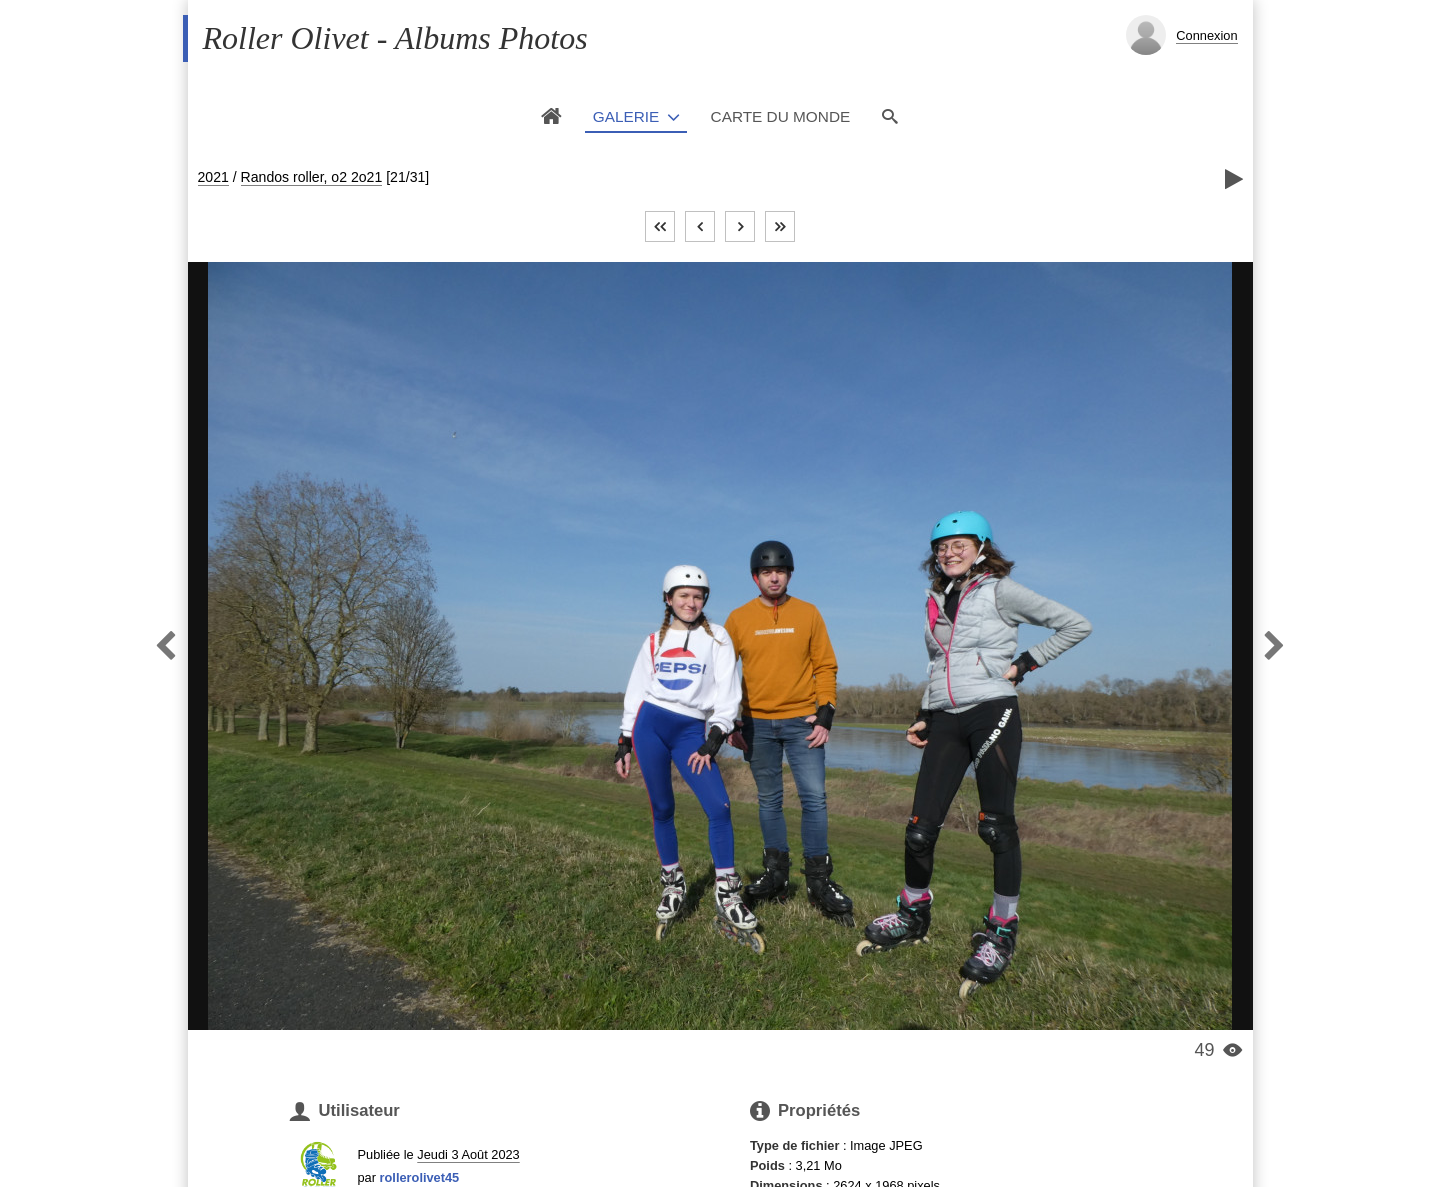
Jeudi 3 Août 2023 (468, 1154)
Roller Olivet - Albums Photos (395, 38)
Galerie (626, 116)
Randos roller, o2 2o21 (312, 177)
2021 (213, 177)
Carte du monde (781, 116)
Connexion (1206, 35)
